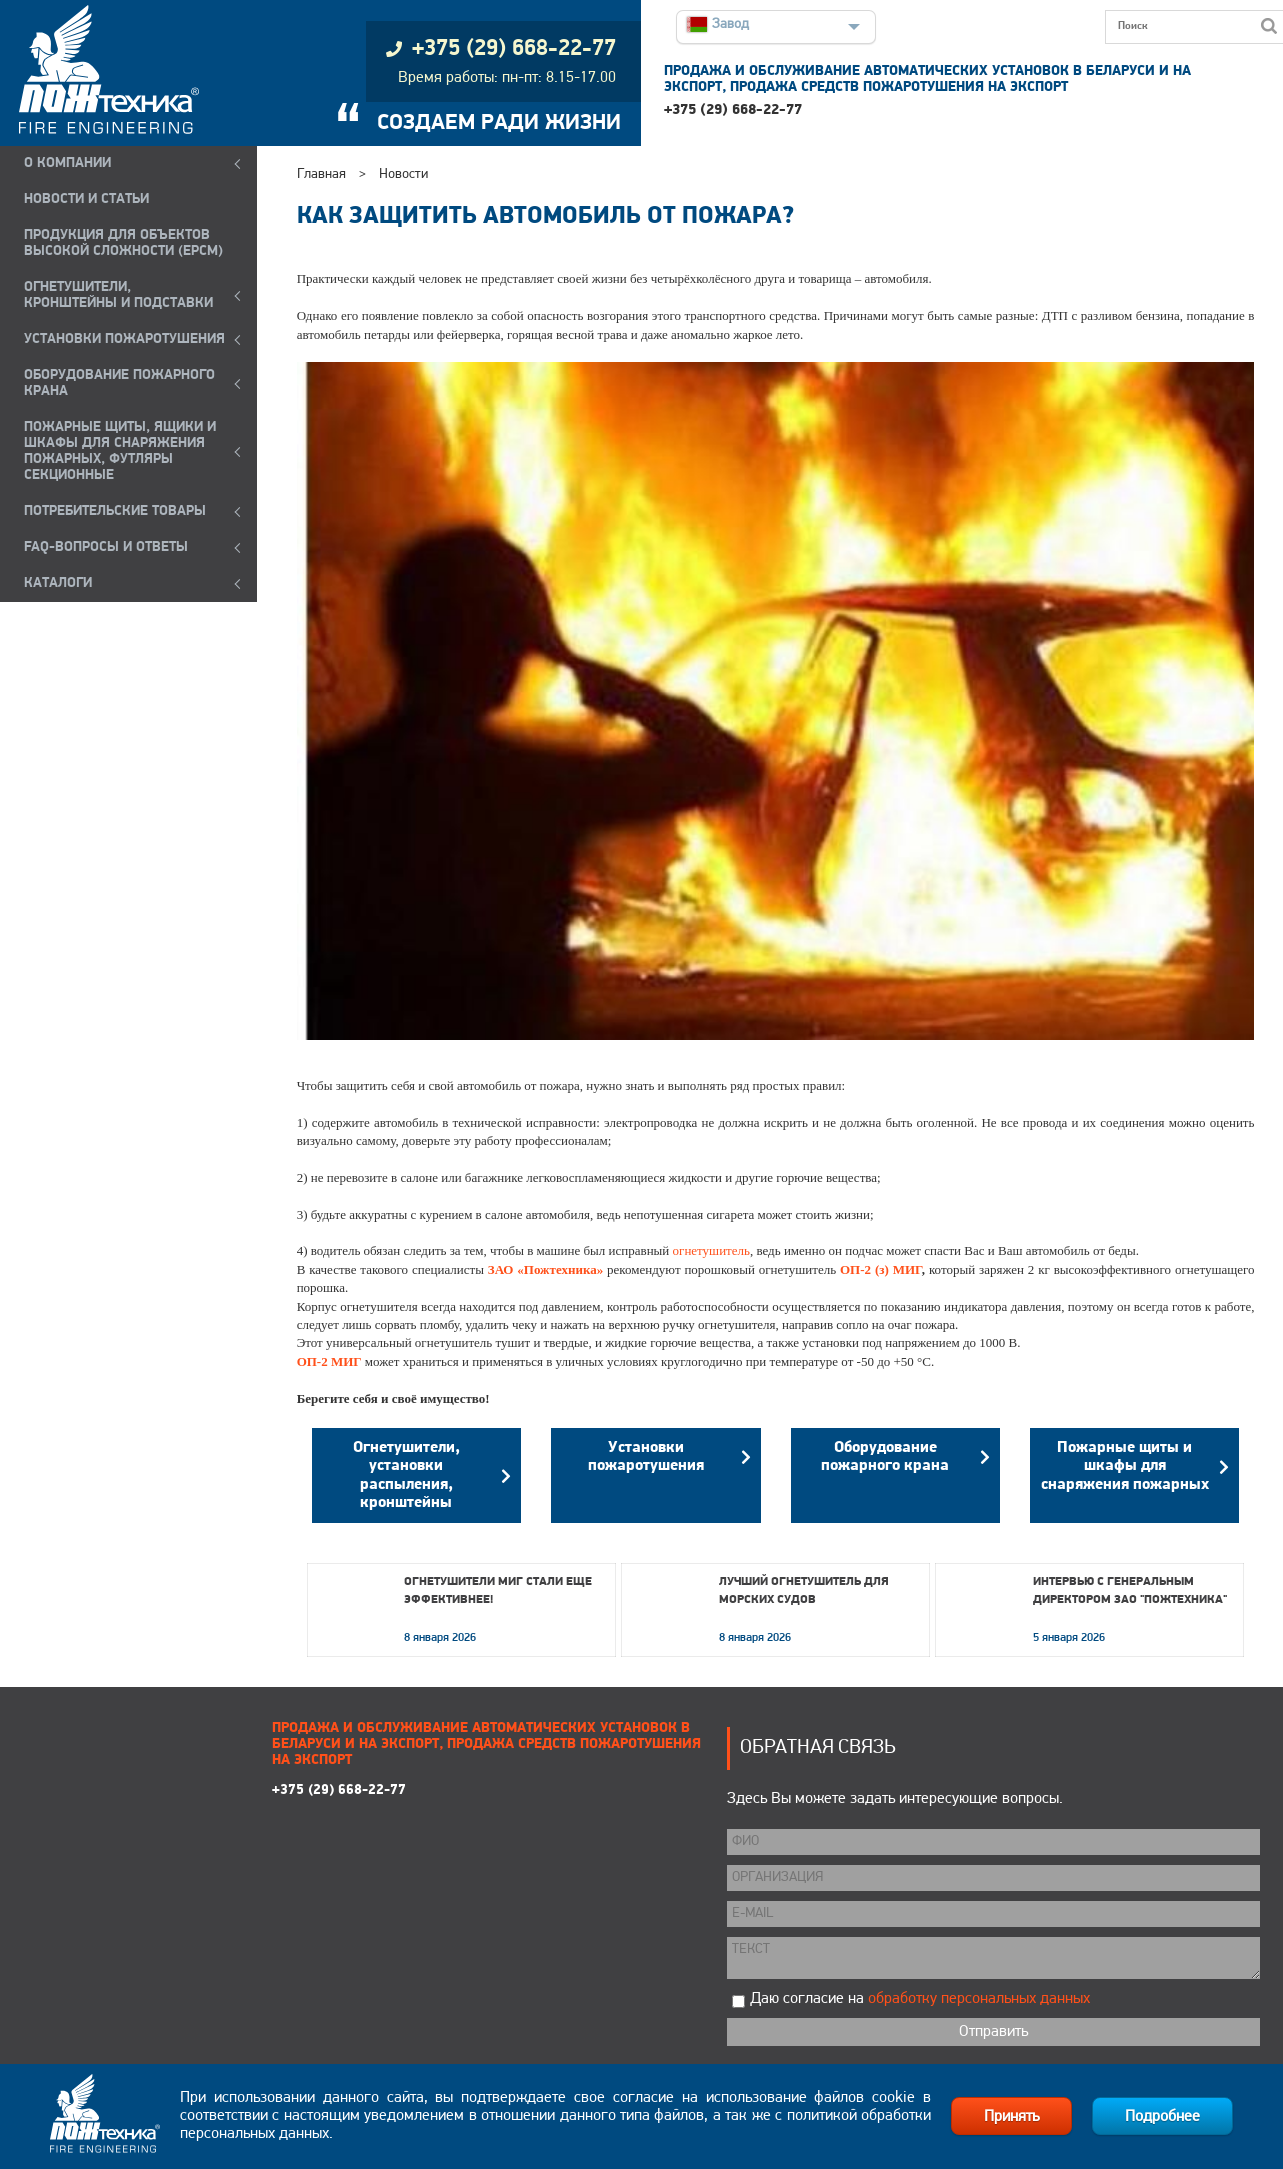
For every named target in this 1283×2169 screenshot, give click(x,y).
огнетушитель (711, 1250)
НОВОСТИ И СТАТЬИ (86, 199)
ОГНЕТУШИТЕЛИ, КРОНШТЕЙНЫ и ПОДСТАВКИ (118, 295)
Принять (1011, 2117)
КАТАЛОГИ (58, 583)
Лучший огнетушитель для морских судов (804, 1591)
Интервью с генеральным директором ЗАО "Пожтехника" (1130, 1591)
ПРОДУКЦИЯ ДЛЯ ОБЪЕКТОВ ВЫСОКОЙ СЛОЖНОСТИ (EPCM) (123, 243)
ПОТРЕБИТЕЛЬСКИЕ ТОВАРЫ (115, 511)
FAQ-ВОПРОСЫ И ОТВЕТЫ (106, 547)
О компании (67, 163)
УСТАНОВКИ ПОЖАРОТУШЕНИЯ (124, 339)
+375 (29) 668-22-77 (733, 110)
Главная (321, 174)
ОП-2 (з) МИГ (881, 1269)
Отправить (993, 2032)
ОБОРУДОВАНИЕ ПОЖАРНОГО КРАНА (119, 383)
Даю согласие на (920, 1999)
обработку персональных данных (979, 1999)
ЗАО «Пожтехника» (545, 1269)
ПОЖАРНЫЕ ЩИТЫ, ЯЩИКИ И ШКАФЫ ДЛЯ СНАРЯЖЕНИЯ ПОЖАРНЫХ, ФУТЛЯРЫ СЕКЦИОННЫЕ (120, 451)
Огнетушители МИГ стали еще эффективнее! (498, 1591)
